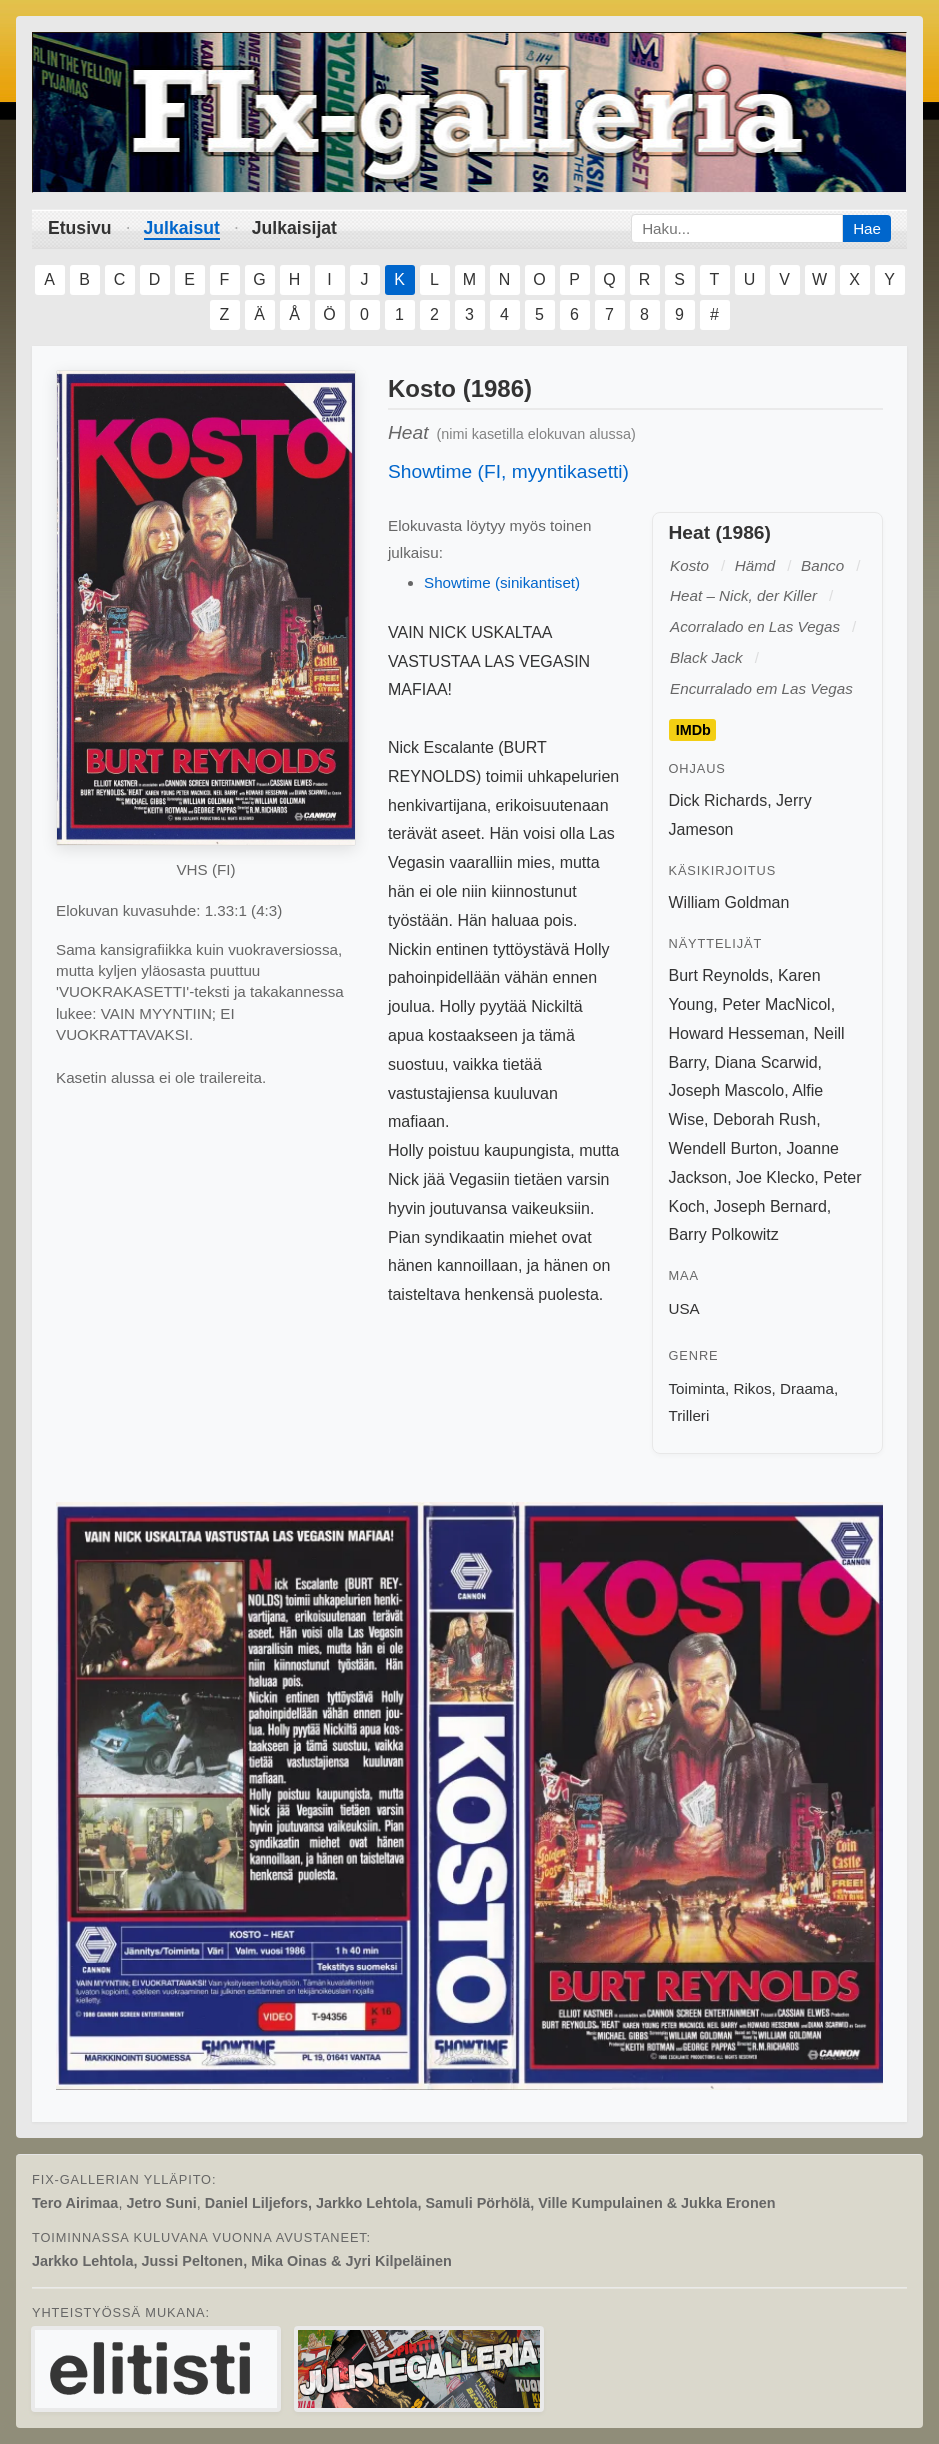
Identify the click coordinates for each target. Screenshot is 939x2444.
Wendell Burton (723, 1148)
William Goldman (729, 902)
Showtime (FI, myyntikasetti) (508, 471)
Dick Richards (718, 800)
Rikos (753, 1388)
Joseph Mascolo (727, 1090)
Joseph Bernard (770, 1206)
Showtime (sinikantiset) (502, 582)
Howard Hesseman (737, 1033)
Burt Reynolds (719, 975)
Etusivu (80, 228)
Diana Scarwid (765, 1062)
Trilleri (689, 1415)
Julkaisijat (294, 228)
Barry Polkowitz (724, 1234)
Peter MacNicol (776, 1004)
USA (684, 1308)
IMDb (693, 730)
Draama (807, 1388)
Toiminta (697, 1388)
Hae (867, 228)
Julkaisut (182, 228)
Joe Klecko (775, 1177)
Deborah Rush (764, 1119)
